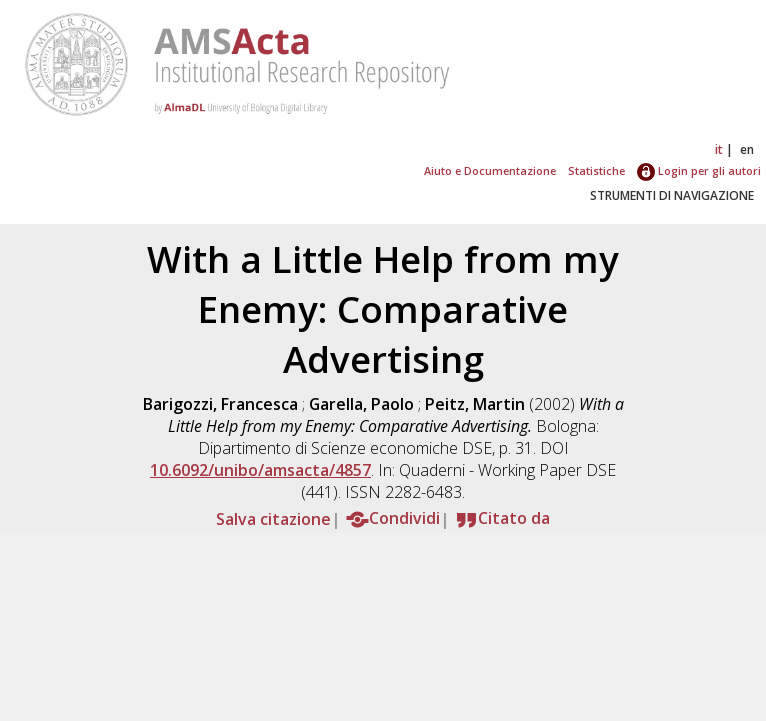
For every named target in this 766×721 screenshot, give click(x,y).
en (747, 149)
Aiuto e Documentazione (490, 170)
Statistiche (596, 170)
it (719, 149)
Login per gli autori (699, 170)
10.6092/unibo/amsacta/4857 (260, 470)
